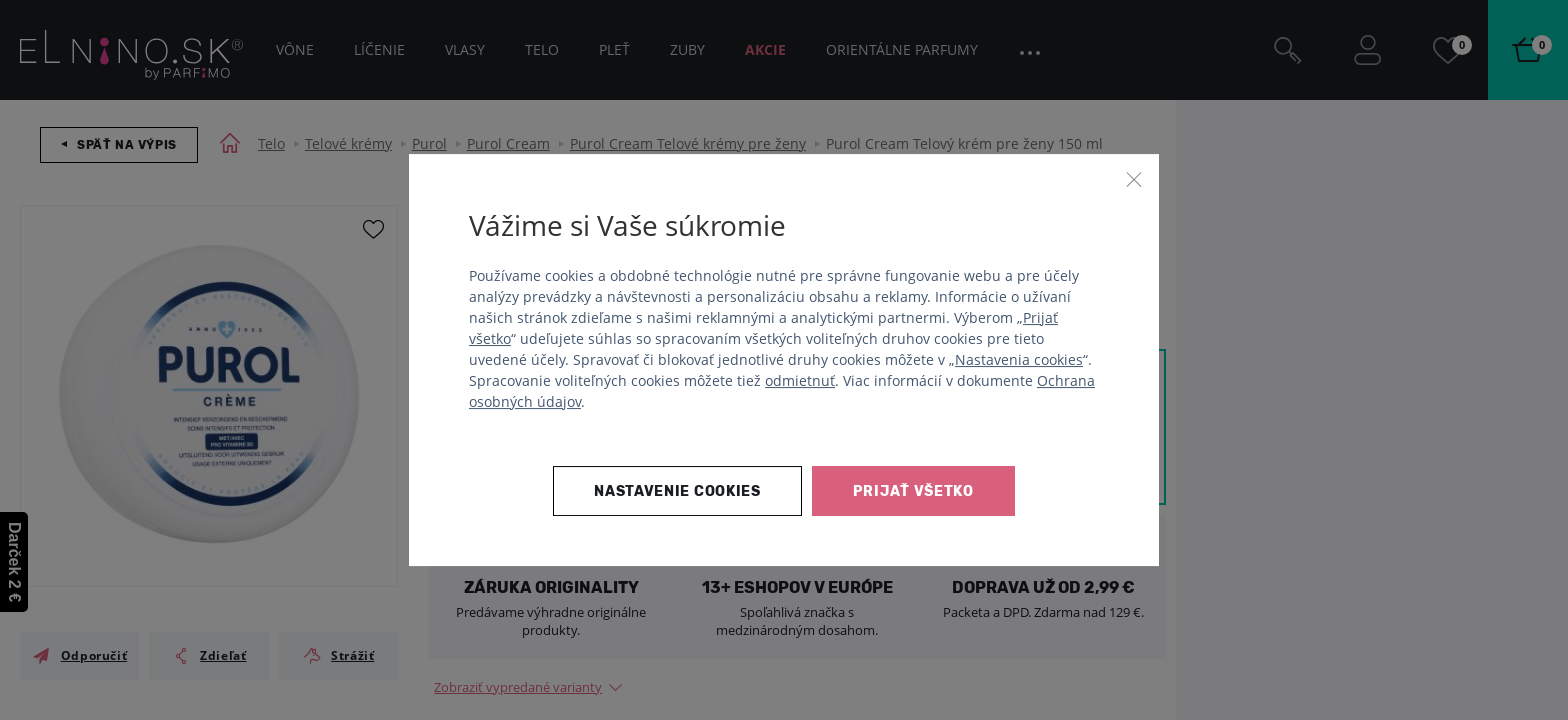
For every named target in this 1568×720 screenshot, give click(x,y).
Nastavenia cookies (1019, 359)
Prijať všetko (913, 491)
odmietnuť (800, 380)
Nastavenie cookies (677, 491)
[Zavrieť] (1134, 179)
